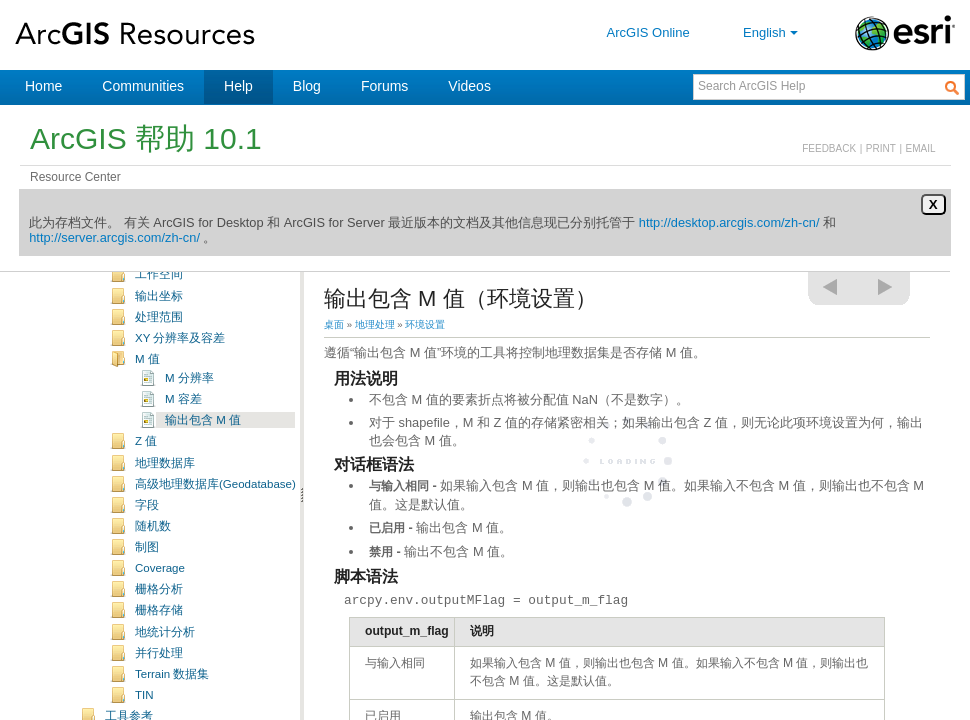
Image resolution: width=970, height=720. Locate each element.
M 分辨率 (189, 403)
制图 (147, 572)
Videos (469, 86)
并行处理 (159, 678)
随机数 (153, 551)
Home (43, 86)
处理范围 (159, 342)
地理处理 (375, 324)
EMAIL (921, 148)
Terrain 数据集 (172, 699)
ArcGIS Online (648, 32)
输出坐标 (159, 321)
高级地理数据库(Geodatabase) (215, 509)
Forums (384, 86)
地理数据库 (165, 488)
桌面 (334, 324)
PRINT (881, 148)
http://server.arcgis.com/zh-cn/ (114, 237)
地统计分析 (165, 657)
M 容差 (183, 424)
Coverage (160, 593)
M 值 (147, 384)
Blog (307, 86)
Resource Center (75, 177)
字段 (147, 530)
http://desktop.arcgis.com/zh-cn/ (729, 222)
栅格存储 (159, 635)
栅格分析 (159, 614)
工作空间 (159, 299)
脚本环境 (159, 278)
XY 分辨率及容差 (180, 363)
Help (238, 86)
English (772, 32)
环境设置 (425, 324)
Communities (143, 86)
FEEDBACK (829, 148)
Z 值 (146, 466)
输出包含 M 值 (203, 445)
